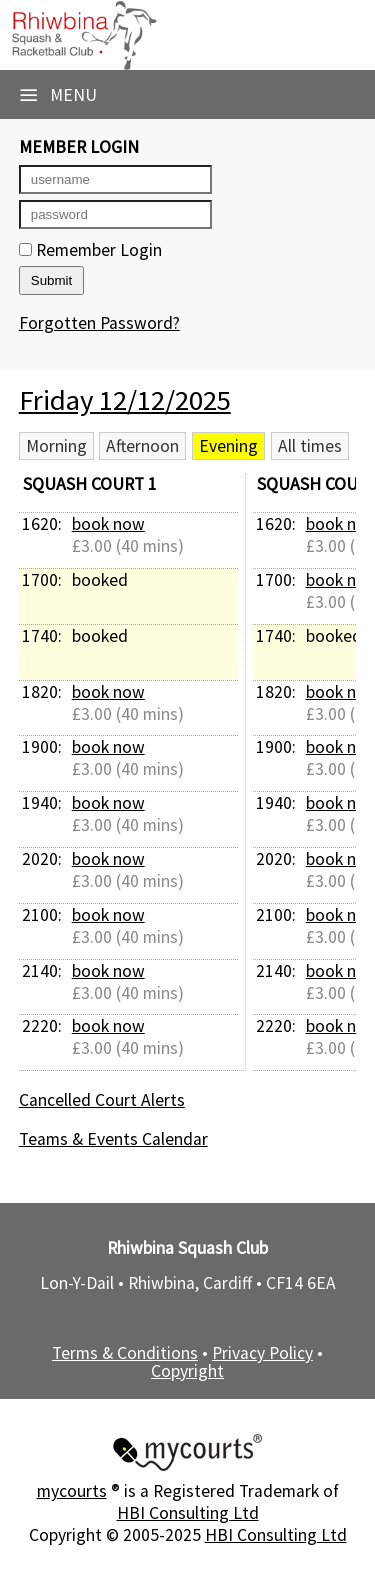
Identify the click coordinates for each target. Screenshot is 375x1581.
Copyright (187, 1371)
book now (108, 524)
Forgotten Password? (99, 323)
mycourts (72, 1491)
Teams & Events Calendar (113, 1139)
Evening (228, 446)
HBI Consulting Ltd (188, 1513)
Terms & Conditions (125, 1353)
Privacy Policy (262, 1353)
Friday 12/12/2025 (125, 400)
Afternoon (142, 446)
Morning (56, 446)
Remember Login (90, 250)
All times (310, 446)
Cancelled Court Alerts (102, 1100)
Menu (58, 95)
